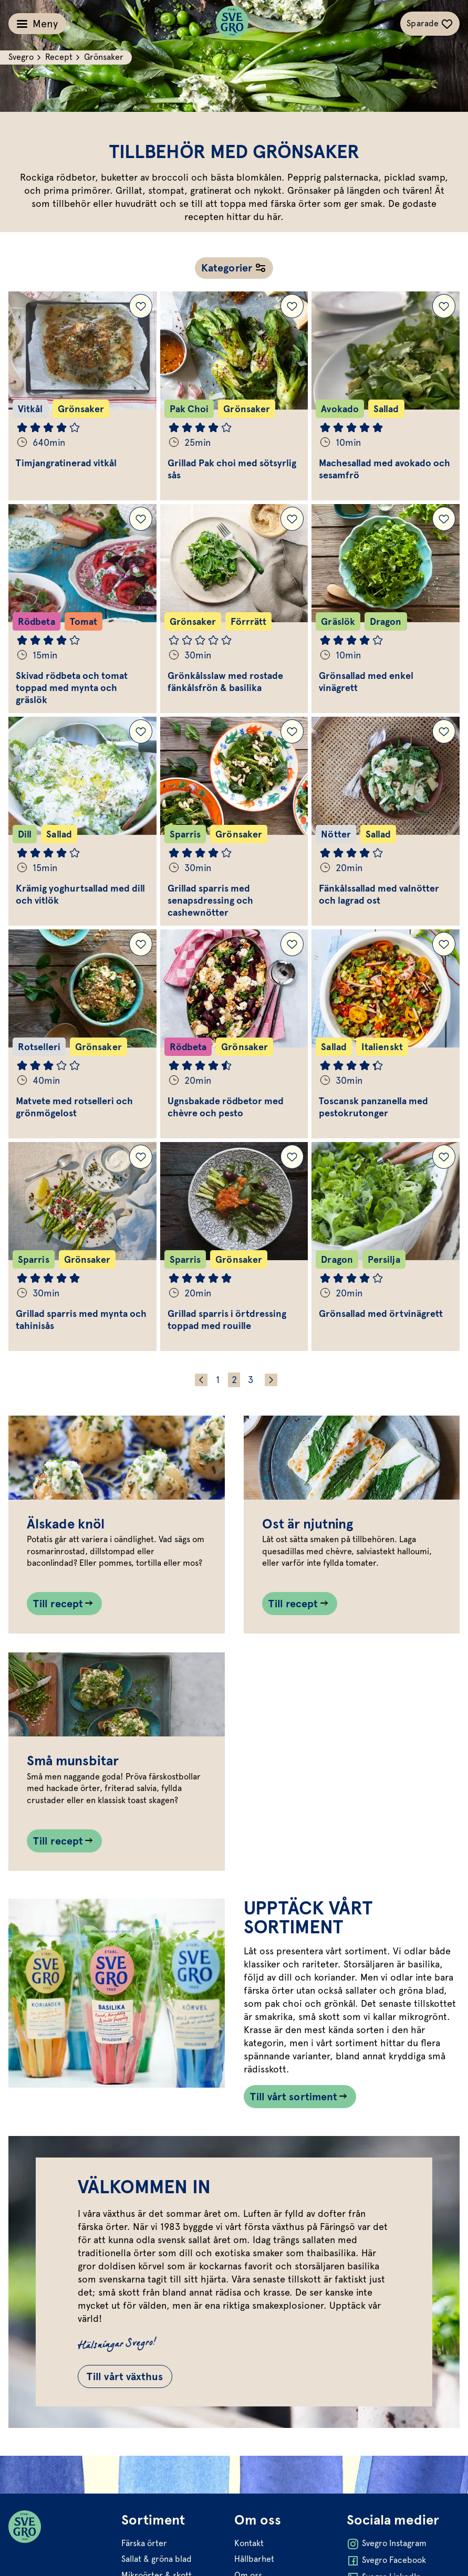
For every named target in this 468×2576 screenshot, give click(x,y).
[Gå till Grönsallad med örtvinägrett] (385, 1246)
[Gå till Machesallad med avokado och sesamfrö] (385, 395)
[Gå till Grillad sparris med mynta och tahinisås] (82, 1246)
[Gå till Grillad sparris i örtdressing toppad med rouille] (234, 1246)
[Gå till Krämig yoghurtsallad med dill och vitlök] (82, 821)
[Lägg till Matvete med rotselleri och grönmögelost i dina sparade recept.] (140, 944)
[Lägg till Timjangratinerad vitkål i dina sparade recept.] (140, 306)
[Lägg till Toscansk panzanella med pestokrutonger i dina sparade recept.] (443, 944)
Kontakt (249, 2543)
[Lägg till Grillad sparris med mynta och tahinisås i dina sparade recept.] (140, 1157)
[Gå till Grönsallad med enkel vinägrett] (385, 608)
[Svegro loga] (232, 23)
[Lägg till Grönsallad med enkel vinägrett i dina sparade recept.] (443, 519)
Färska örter (144, 2543)
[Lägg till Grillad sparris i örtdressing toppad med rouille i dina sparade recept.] (292, 1157)
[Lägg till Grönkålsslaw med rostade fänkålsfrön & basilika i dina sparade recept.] (292, 519)
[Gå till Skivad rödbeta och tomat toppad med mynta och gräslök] (82, 608)
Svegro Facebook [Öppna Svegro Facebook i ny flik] (386, 2560)
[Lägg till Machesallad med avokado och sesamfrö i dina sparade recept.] (443, 306)
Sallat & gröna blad (156, 2559)
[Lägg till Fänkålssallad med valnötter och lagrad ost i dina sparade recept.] (443, 731)
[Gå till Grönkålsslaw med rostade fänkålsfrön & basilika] (234, 608)
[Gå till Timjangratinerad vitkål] (82, 395)
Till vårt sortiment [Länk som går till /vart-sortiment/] (294, 2096)
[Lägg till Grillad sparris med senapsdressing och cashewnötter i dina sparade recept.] (292, 731)
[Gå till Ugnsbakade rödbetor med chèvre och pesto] (234, 1033)
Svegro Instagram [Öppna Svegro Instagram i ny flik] (387, 2544)
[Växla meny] (37, 23)
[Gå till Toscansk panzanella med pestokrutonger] (385, 1033)
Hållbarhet (254, 2559)
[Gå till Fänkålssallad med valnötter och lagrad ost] (385, 821)
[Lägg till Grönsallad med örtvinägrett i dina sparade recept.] (443, 1157)
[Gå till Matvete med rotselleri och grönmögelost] (82, 1033)
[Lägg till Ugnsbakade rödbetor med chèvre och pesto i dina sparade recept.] (292, 944)
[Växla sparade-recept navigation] (430, 24)
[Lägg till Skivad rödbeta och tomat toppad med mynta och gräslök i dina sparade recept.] (140, 519)
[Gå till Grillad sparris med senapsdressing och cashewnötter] (234, 821)
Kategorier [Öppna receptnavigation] (226, 267)
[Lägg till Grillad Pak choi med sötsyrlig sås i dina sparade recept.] (292, 306)
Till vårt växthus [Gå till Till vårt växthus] (125, 2376)
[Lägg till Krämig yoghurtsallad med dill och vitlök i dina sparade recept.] (140, 731)
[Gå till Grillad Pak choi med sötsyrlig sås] (234, 395)
